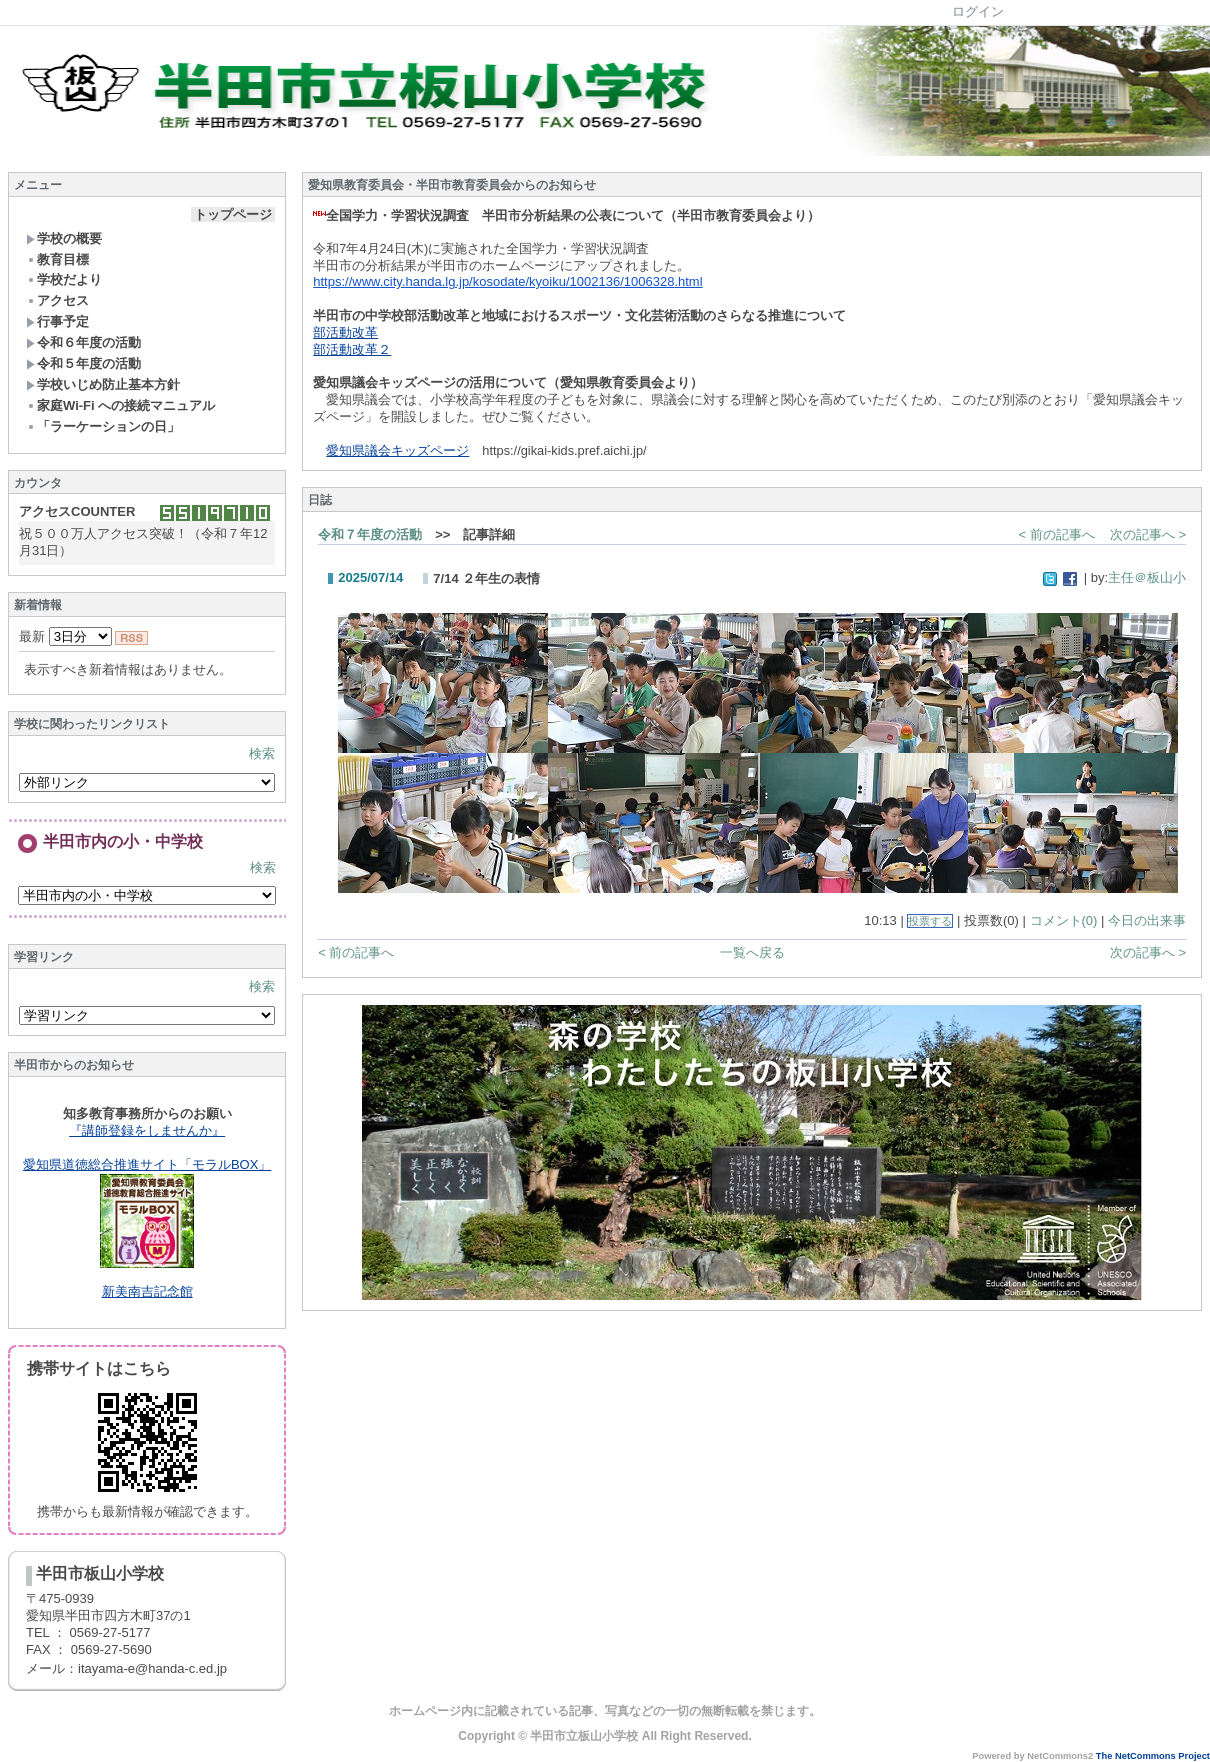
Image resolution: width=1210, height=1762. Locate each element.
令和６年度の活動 (83, 342)
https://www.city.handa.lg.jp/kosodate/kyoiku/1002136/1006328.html (507, 281)
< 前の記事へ (1057, 534)
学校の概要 (64, 238)
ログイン (978, 11)
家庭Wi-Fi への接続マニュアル (120, 405)
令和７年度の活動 (370, 534)
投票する (930, 921)
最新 (65, 636)
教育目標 (57, 259)
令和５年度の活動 (83, 363)
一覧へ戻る (752, 952)
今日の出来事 (1147, 920)
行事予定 (57, 321)
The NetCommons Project (1153, 1756)
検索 (262, 753)
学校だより (64, 279)
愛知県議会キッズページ (397, 450)
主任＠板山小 (1147, 577)
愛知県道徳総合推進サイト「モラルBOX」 (147, 1164)
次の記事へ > (1148, 534)
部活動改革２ (352, 349)
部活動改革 (345, 332)
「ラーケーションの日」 (103, 426)
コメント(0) (1064, 920)
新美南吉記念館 (147, 1291)
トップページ (233, 214)
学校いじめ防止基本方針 (103, 384)
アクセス (57, 300)
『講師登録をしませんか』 (147, 1130)
